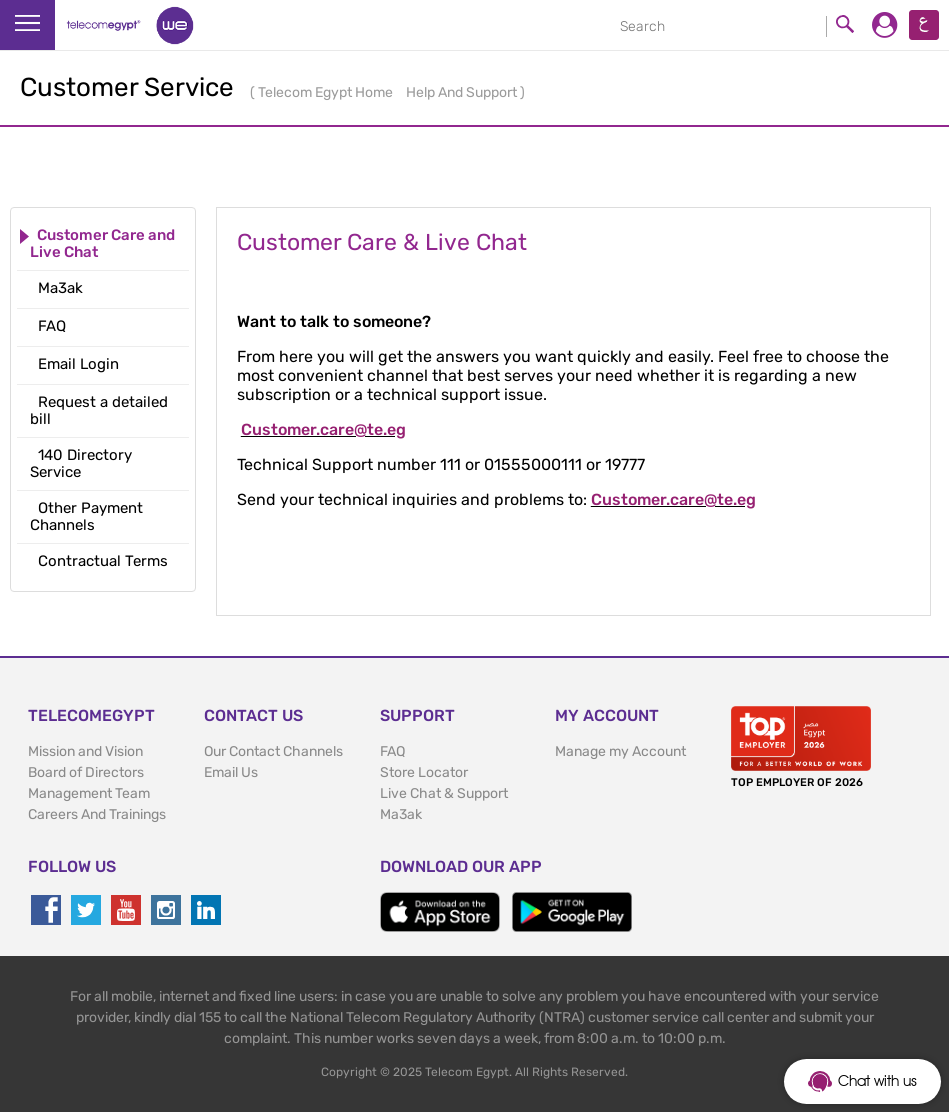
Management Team (89, 793)
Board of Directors (86, 772)
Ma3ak (401, 814)
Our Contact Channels (273, 751)
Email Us (231, 772)
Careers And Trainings (97, 814)
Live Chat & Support (444, 793)
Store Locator (424, 772)
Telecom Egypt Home (327, 92)
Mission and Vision (85, 751)
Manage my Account (620, 751)
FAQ (392, 751)
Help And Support (463, 92)
